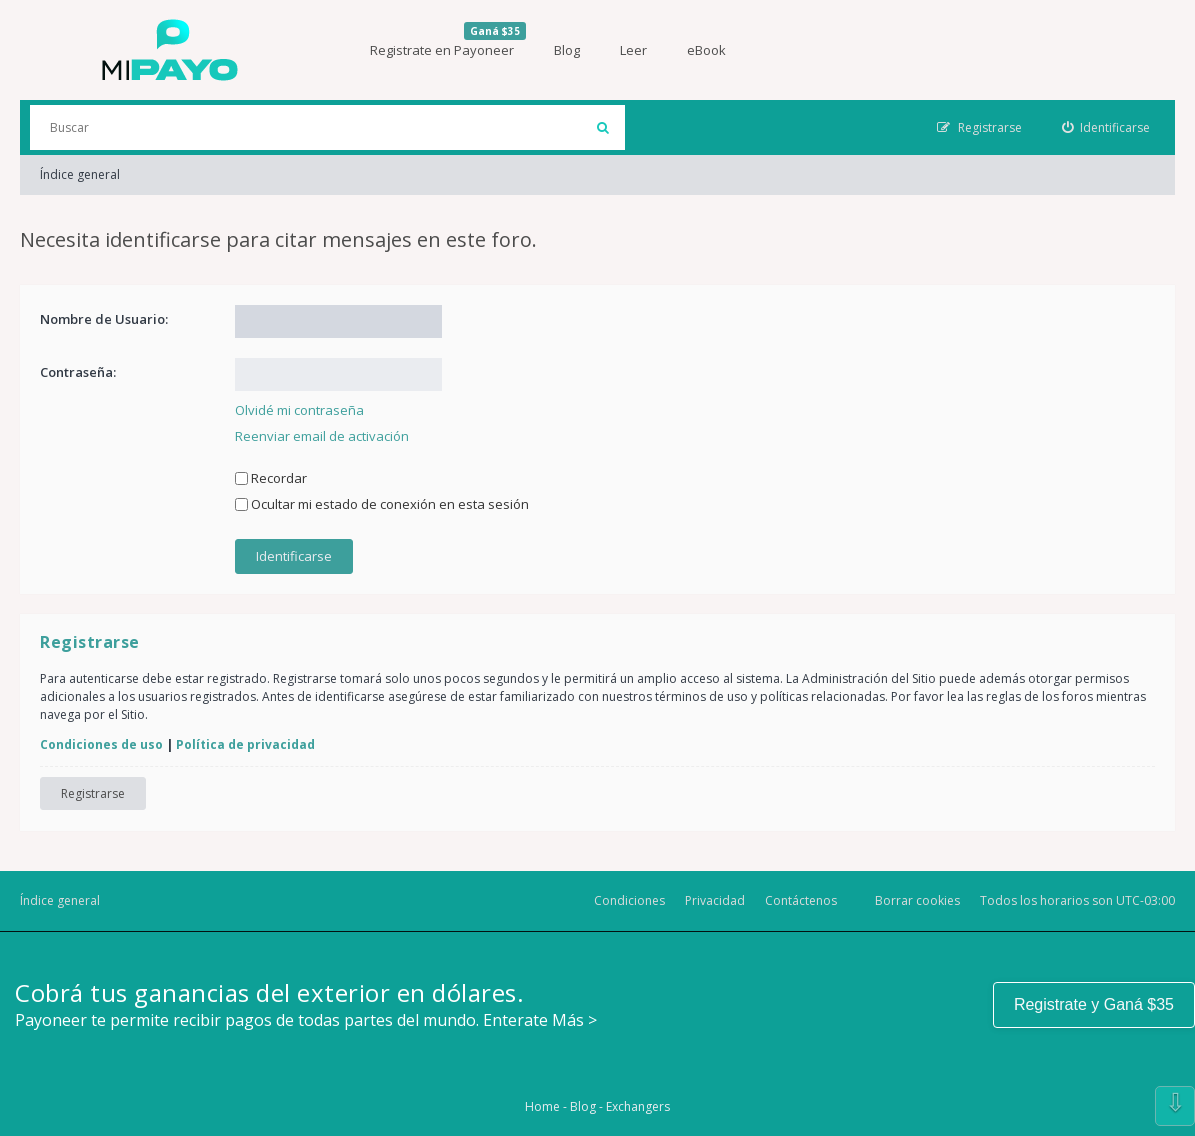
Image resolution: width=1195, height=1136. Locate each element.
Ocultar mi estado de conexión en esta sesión (382, 504)
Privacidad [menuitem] (715, 900)
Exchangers (638, 1106)
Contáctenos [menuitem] (801, 900)
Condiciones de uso (101, 744)
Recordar (271, 478)
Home (542, 1106)
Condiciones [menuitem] (629, 900)
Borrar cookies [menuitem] (917, 900)
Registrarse (93, 793)
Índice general (60, 900)
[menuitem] (1106, 127)
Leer (633, 50)
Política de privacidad (245, 744)
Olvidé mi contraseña (299, 410)
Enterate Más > (540, 1020)
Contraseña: (78, 372)
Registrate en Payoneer (448, 40)
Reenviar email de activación (322, 436)
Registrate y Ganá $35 (1094, 1004)
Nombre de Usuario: (104, 319)
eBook (706, 50)
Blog (567, 50)
